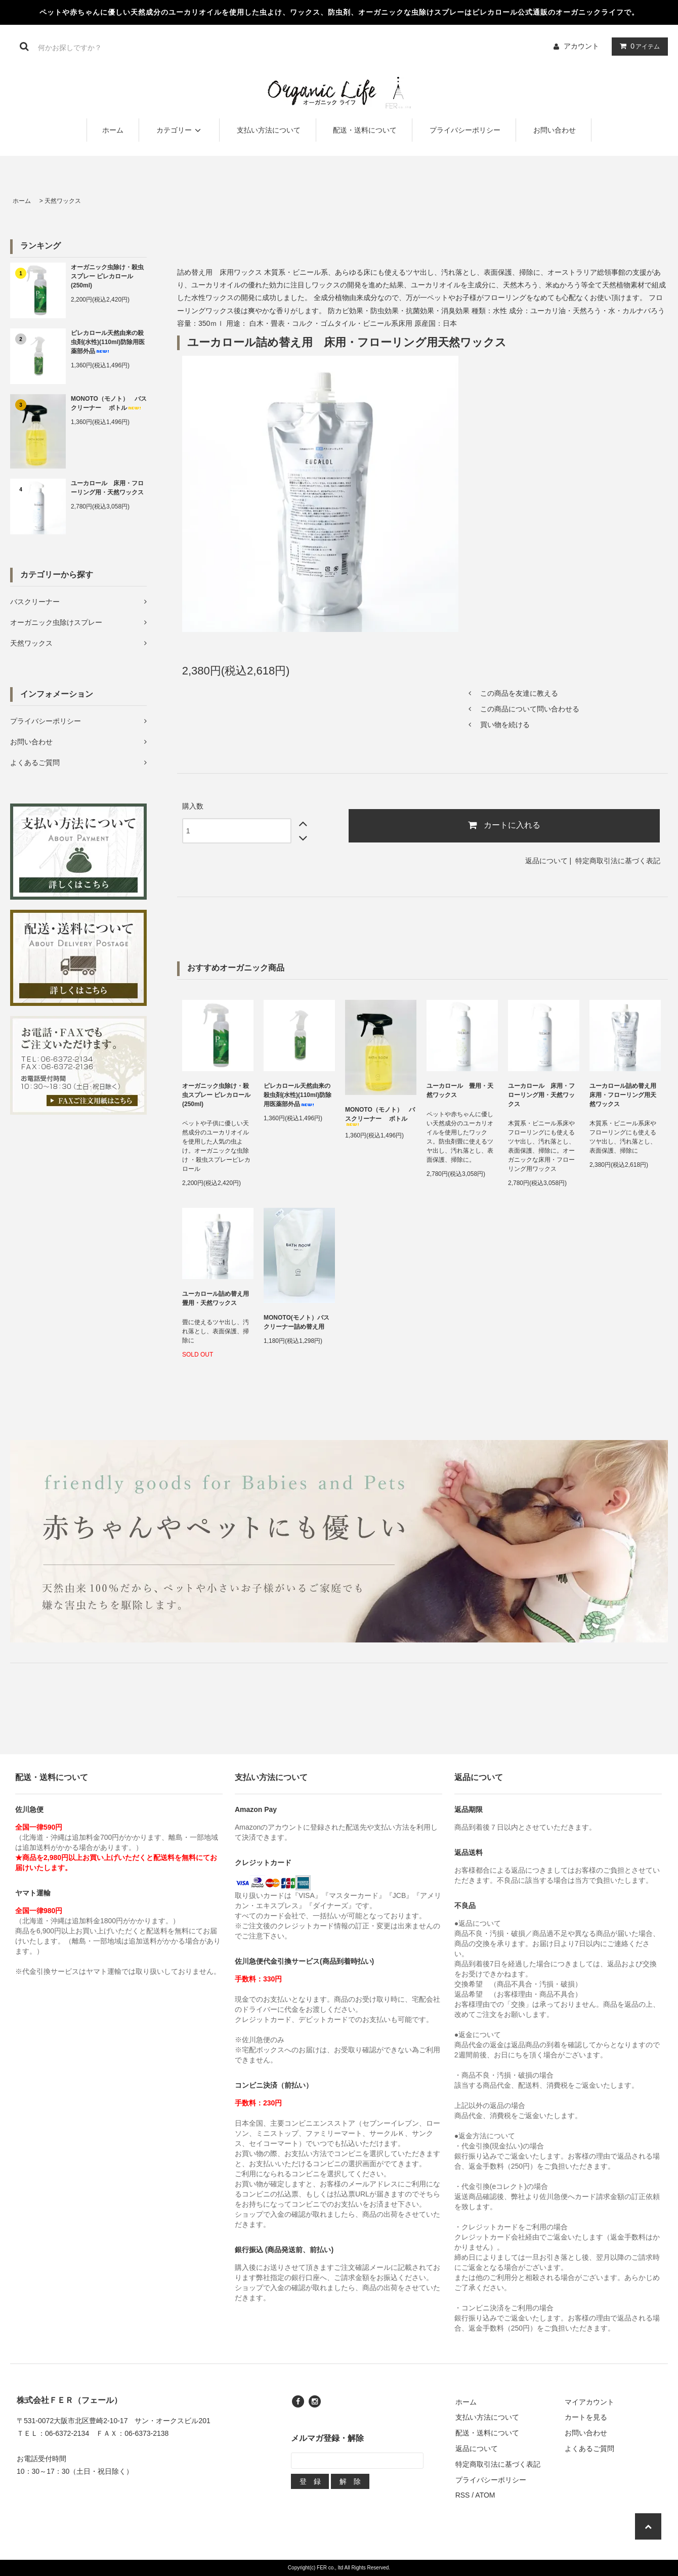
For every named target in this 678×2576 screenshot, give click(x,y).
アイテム (637, 46)
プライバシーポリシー (465, 130)
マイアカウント (589, 2402)
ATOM (485, 2495)
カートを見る (586, 2417)
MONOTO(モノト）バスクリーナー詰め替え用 (296, 1322)
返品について (546, 861)
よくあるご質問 (589, 2448)
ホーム (112, 130)
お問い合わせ (554, 130)
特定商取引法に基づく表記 (617, 861)
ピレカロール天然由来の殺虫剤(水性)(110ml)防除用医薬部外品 (108, 342)
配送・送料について (365, 130)
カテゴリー (180, 130)
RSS (462, 2495)
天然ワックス (63, 200)
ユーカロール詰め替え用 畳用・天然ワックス (217, 1298)
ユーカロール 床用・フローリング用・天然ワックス (107, 488)
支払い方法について (269, 130)
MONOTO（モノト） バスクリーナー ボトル (109, 403)
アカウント (581, 46)
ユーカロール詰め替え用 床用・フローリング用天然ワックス (625, 1095)
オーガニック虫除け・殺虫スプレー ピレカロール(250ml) (107, 276)
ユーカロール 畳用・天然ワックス (460, 1090)
